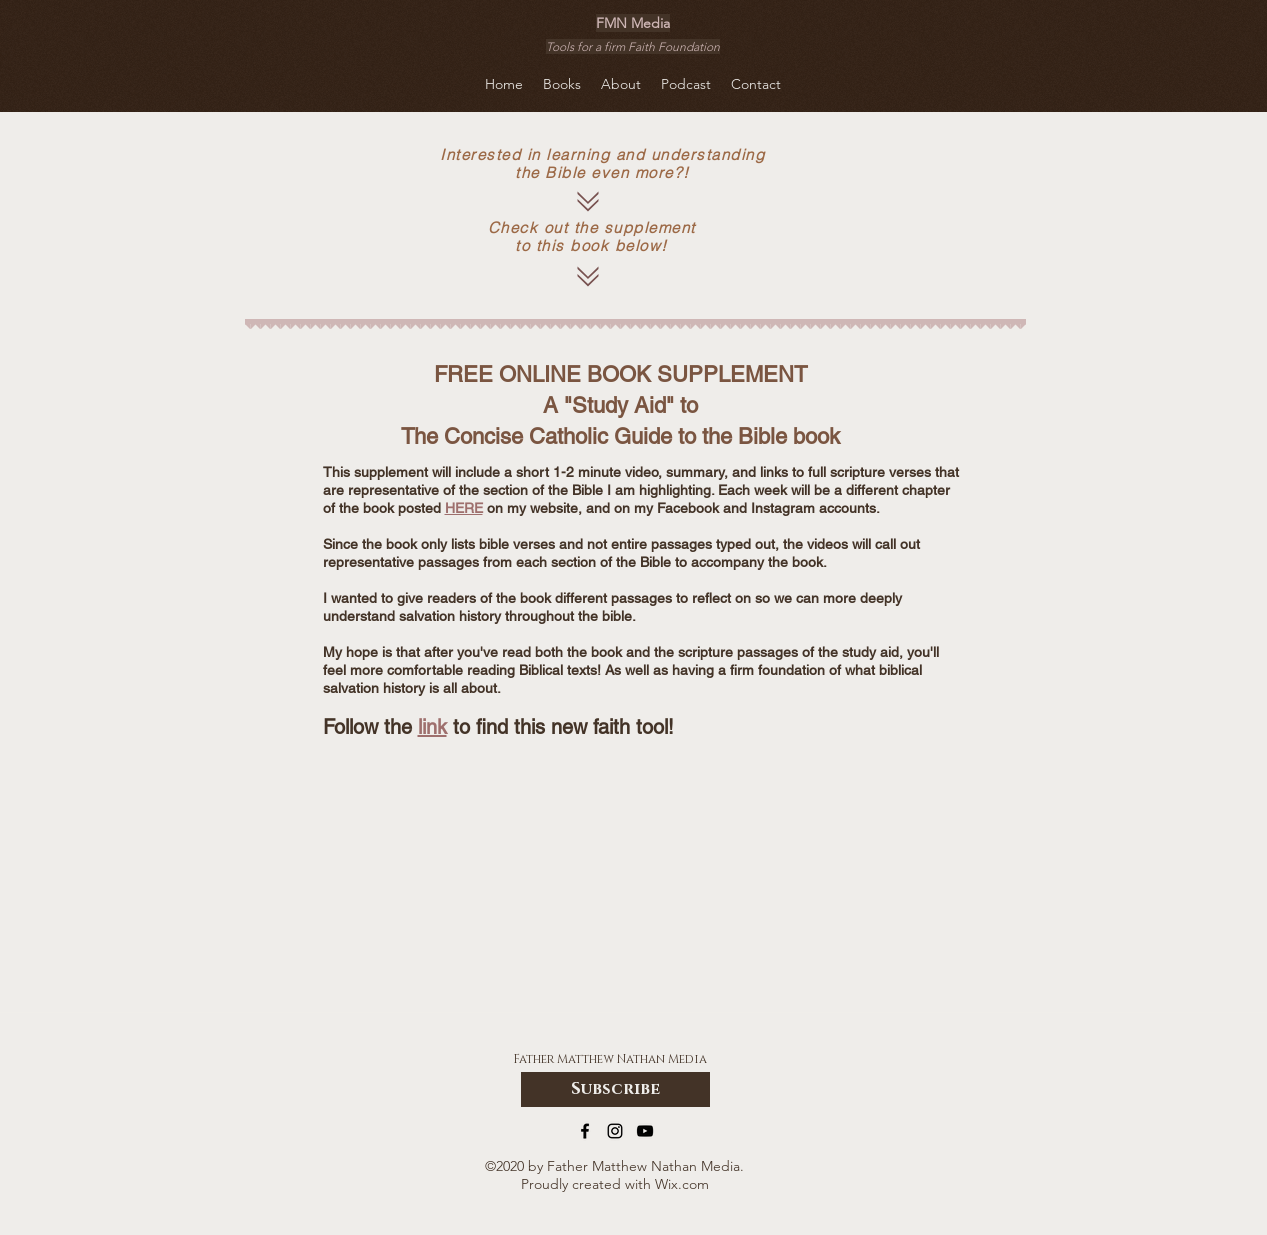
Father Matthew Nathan (590, 1059)
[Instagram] (615, 1131)
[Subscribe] (615, 1089)
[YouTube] (645, 1131)
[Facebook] (585, 1131)
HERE (464, 508)
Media (687, 1059)
